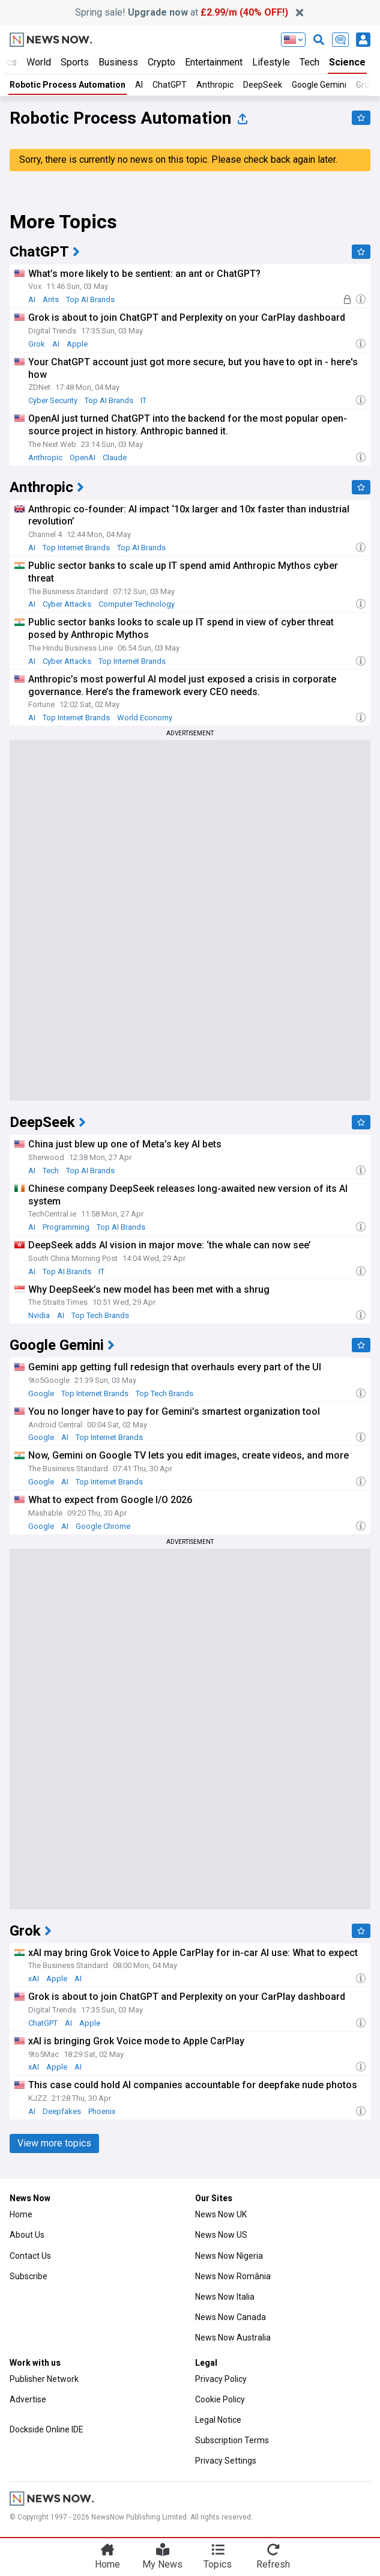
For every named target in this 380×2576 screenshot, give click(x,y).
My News (162, 2564)
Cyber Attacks (67, 604)
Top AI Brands (90, 299)
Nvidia (39, 1315)
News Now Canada (230, 2317)
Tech (309, 62)
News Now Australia (233, 2337)
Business (118, 62)
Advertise (28, 2399)
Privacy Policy (221, 2379)
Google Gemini (319, 85)
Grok (36, 343)
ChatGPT (169, 85)
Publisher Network (44, 2379)
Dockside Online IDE (46, 2429)
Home (21, 2214)
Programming (66, 1227)
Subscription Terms (232, 2440)
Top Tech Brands (100, 1315)
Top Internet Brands (76, 547)
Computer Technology (136, 604)
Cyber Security (52, 400)
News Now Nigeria (229, 2256)
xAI (33, 1978)
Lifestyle (271, 62)
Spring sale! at (181, 12)
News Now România (233, 2276)
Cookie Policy (220, 2399)
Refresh (273, 2564)
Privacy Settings (225, 2460)
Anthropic (215, 85)
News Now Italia (225, 2296)
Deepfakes (62, 2111)
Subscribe (28, 2276)
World (38, 62)
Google (41, 1393)
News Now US (221, 2235)
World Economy (144, 717)
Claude (115, 457)
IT (143, 400)
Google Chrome (103, 1526)
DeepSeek (262, 85)
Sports (75, 62)
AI (139, 85)
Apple (77, 343)
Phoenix (101, 2111)
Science (347, 62)
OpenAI (82, 457)
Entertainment (214, 62)
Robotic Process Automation (67, 85)
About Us (27, 2235)
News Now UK (221, 2214)
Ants (51, 299)
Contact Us (30, 2256)
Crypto (161, 62)
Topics (218, 2564)
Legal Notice (218, 2420)
